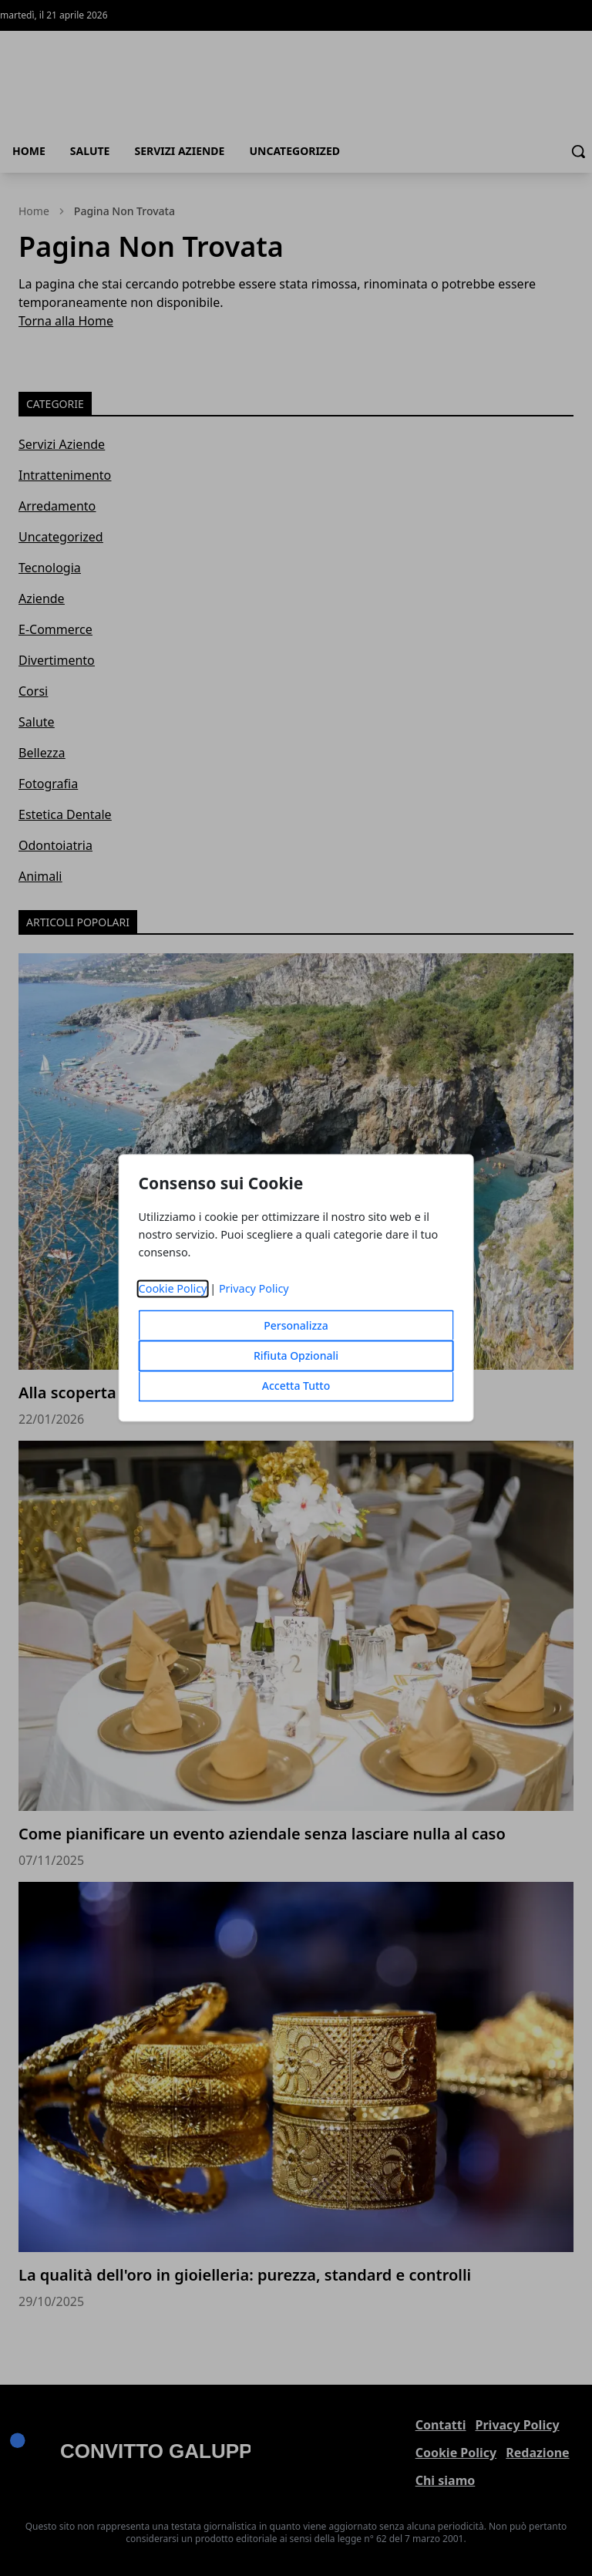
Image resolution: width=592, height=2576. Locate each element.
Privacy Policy (254, 1289)
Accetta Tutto (296, 1386)
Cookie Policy (173, 1289)
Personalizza (296, 1326)
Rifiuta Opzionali (296, 1356)
